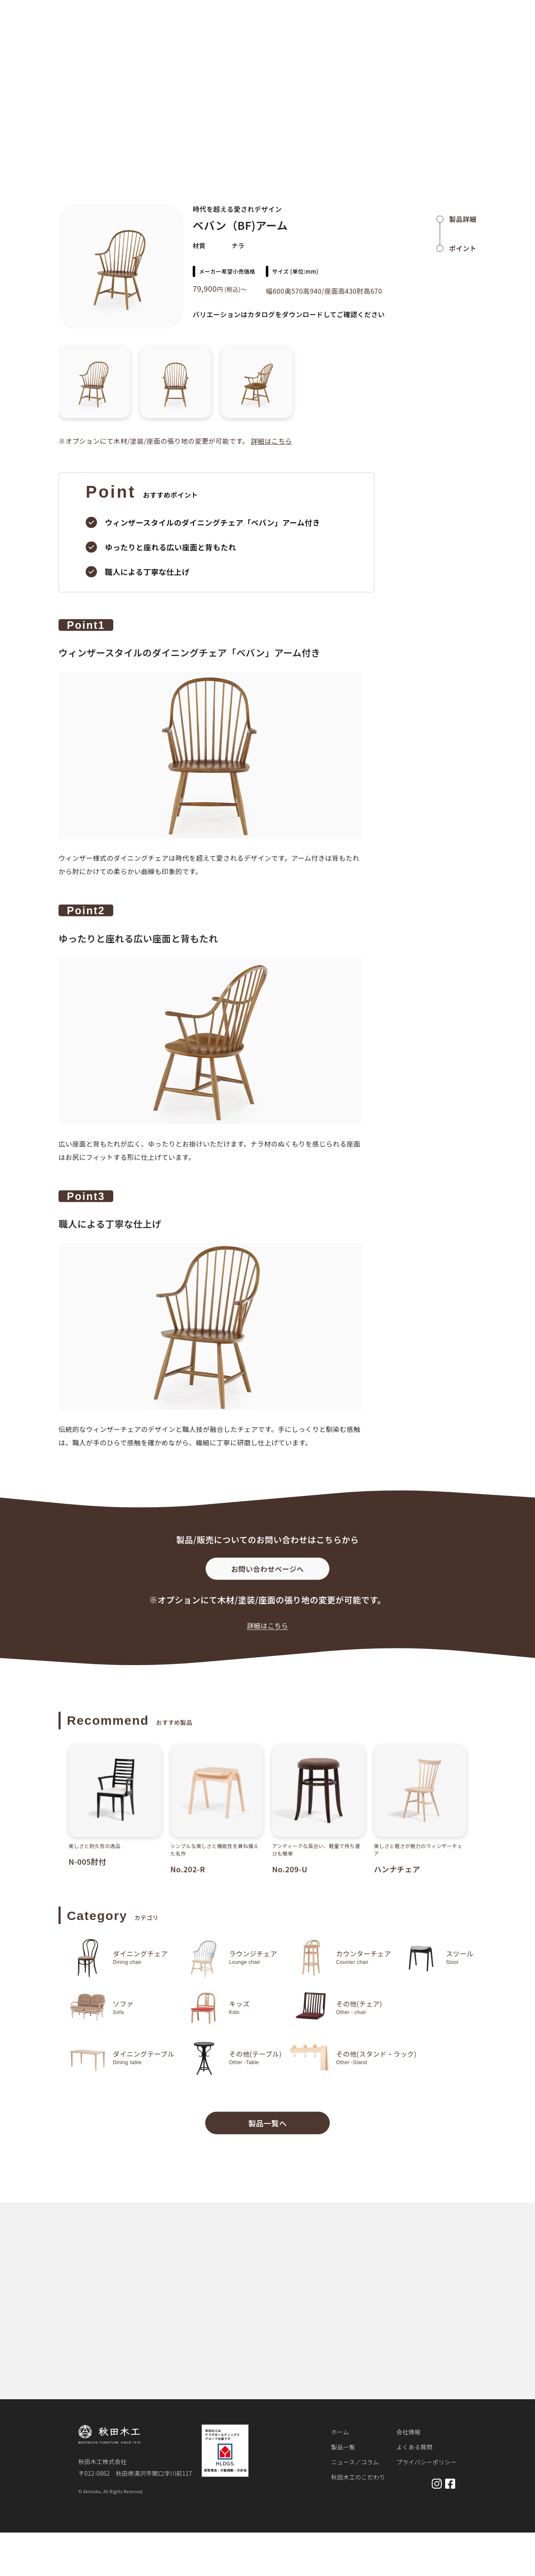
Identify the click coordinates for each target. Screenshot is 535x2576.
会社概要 (447, 26)
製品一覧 (297, 26)
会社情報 (408, 2432)
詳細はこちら (271, 441)
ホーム (66, 52)
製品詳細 (96, 52)
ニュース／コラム (355, 2462)
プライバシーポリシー (426, 2462)
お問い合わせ (492, 26)
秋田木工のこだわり (388, 26)
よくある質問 (414, 2447)
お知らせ (335, 26)
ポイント (462, 248)
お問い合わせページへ (267, 1574)
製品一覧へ (267, 2128)
